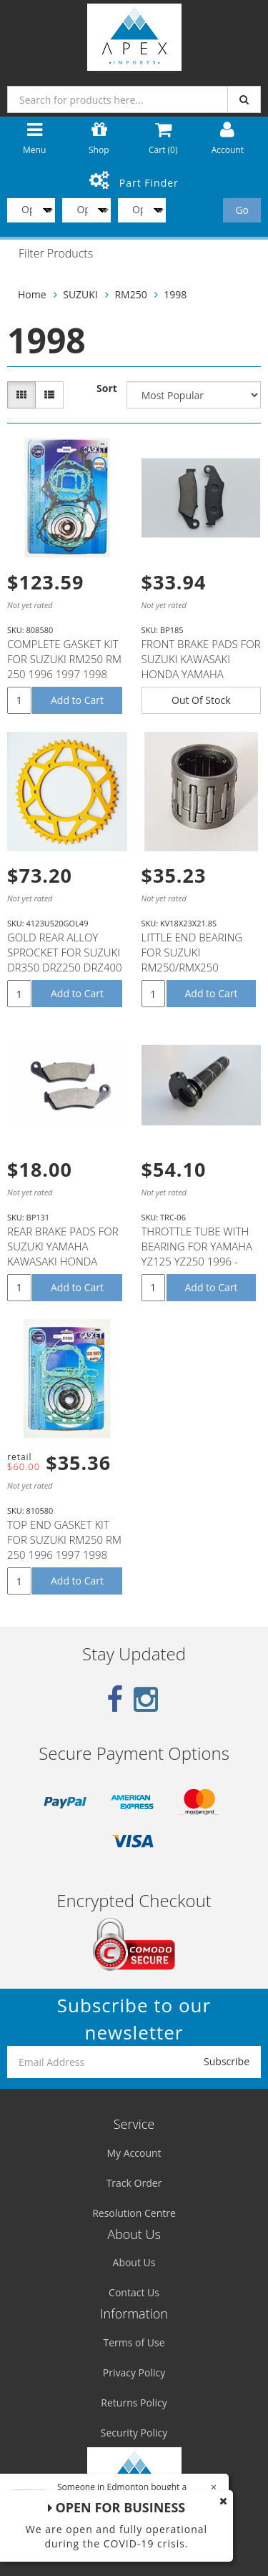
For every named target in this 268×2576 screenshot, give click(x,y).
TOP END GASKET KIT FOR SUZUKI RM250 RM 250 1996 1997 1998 (64, 1539)
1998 (175, 294)
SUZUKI (80, 294)
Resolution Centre (134, 2213)
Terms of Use (133, 2342)
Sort (106, 388)
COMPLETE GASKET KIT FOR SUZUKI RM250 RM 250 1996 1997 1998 (64, 659)
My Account (133, 2153)
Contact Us (134, 2292)
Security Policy (134, 2432)
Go (242, 210)
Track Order (134, 2183)
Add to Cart (77, 700)
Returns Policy (134, 2402)
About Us (134, 2262)
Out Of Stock (201, 700)
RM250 (130, 294)
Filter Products (56, 254)
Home (32, 294)
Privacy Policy (134, 2372)
